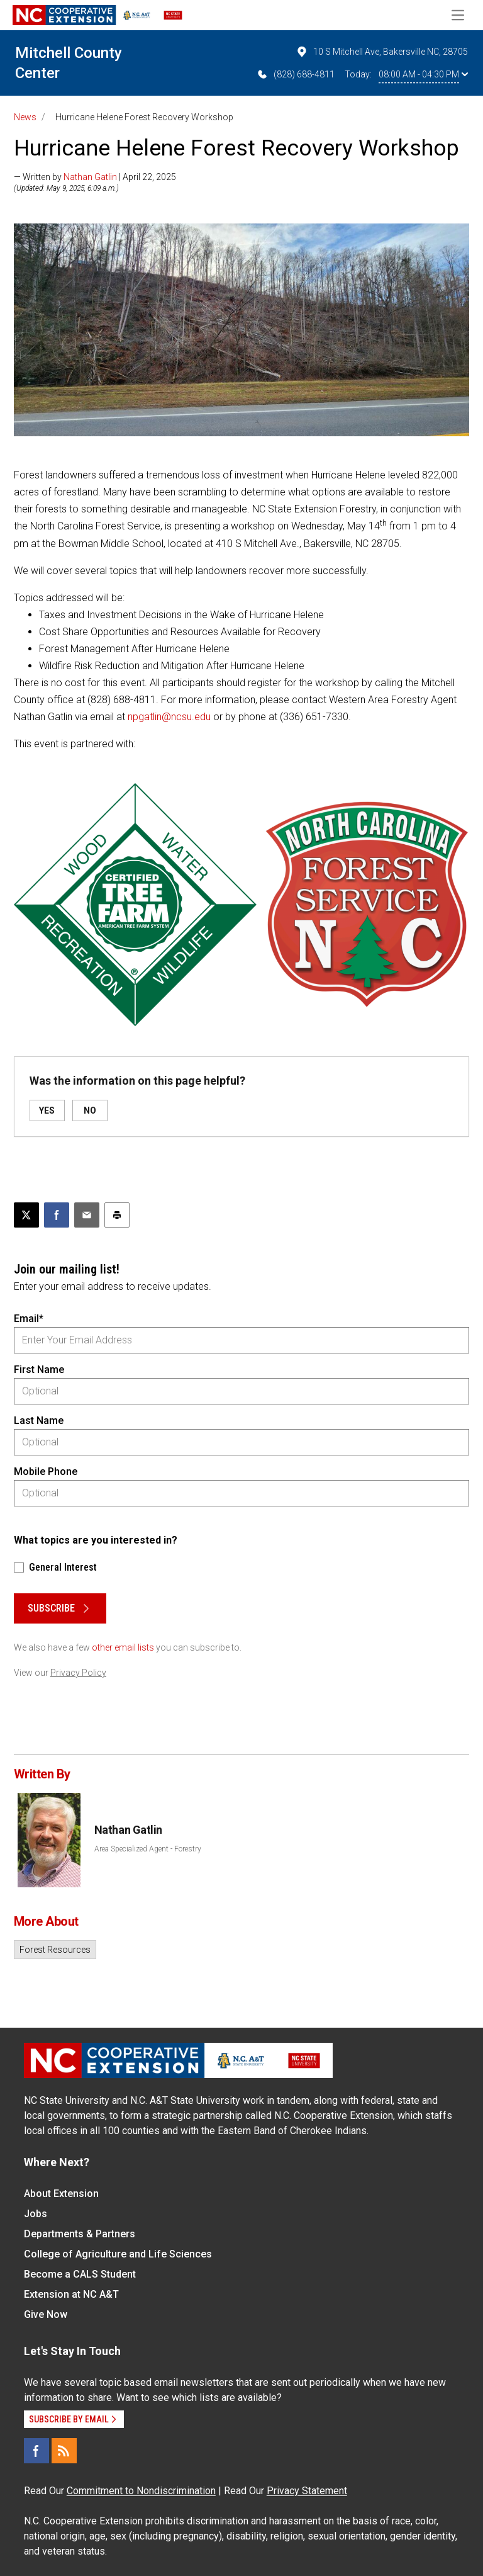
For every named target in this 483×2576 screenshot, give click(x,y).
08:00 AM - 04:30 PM (423, 74)
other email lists (123, 1647)
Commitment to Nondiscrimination (141, 2491)
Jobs (35, 2214)
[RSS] (64, 2450)
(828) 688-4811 (295, 74)
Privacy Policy (78, 1673)
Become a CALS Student (80, 2274)
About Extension (61, 2194)
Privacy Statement (307, 2491)
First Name (39, 1370)
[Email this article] (86, 1215)
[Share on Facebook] (56, 1215)
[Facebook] (36, 2450)
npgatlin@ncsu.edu (169, 717)
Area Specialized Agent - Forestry (147, 1848)
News (25, 117)
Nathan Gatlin (90, 177)
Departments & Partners (79, 2234)
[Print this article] (117, 1215)
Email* (28, 1319)
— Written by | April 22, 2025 (95, 177)
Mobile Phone (45, 1471)
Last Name (39, 1420)
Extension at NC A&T (71, 2294)
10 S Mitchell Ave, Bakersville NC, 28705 (382, 51)
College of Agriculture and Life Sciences (118, 2254)
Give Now (45, 2314)
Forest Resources (55, 1950)
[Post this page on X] (26, 1215)
